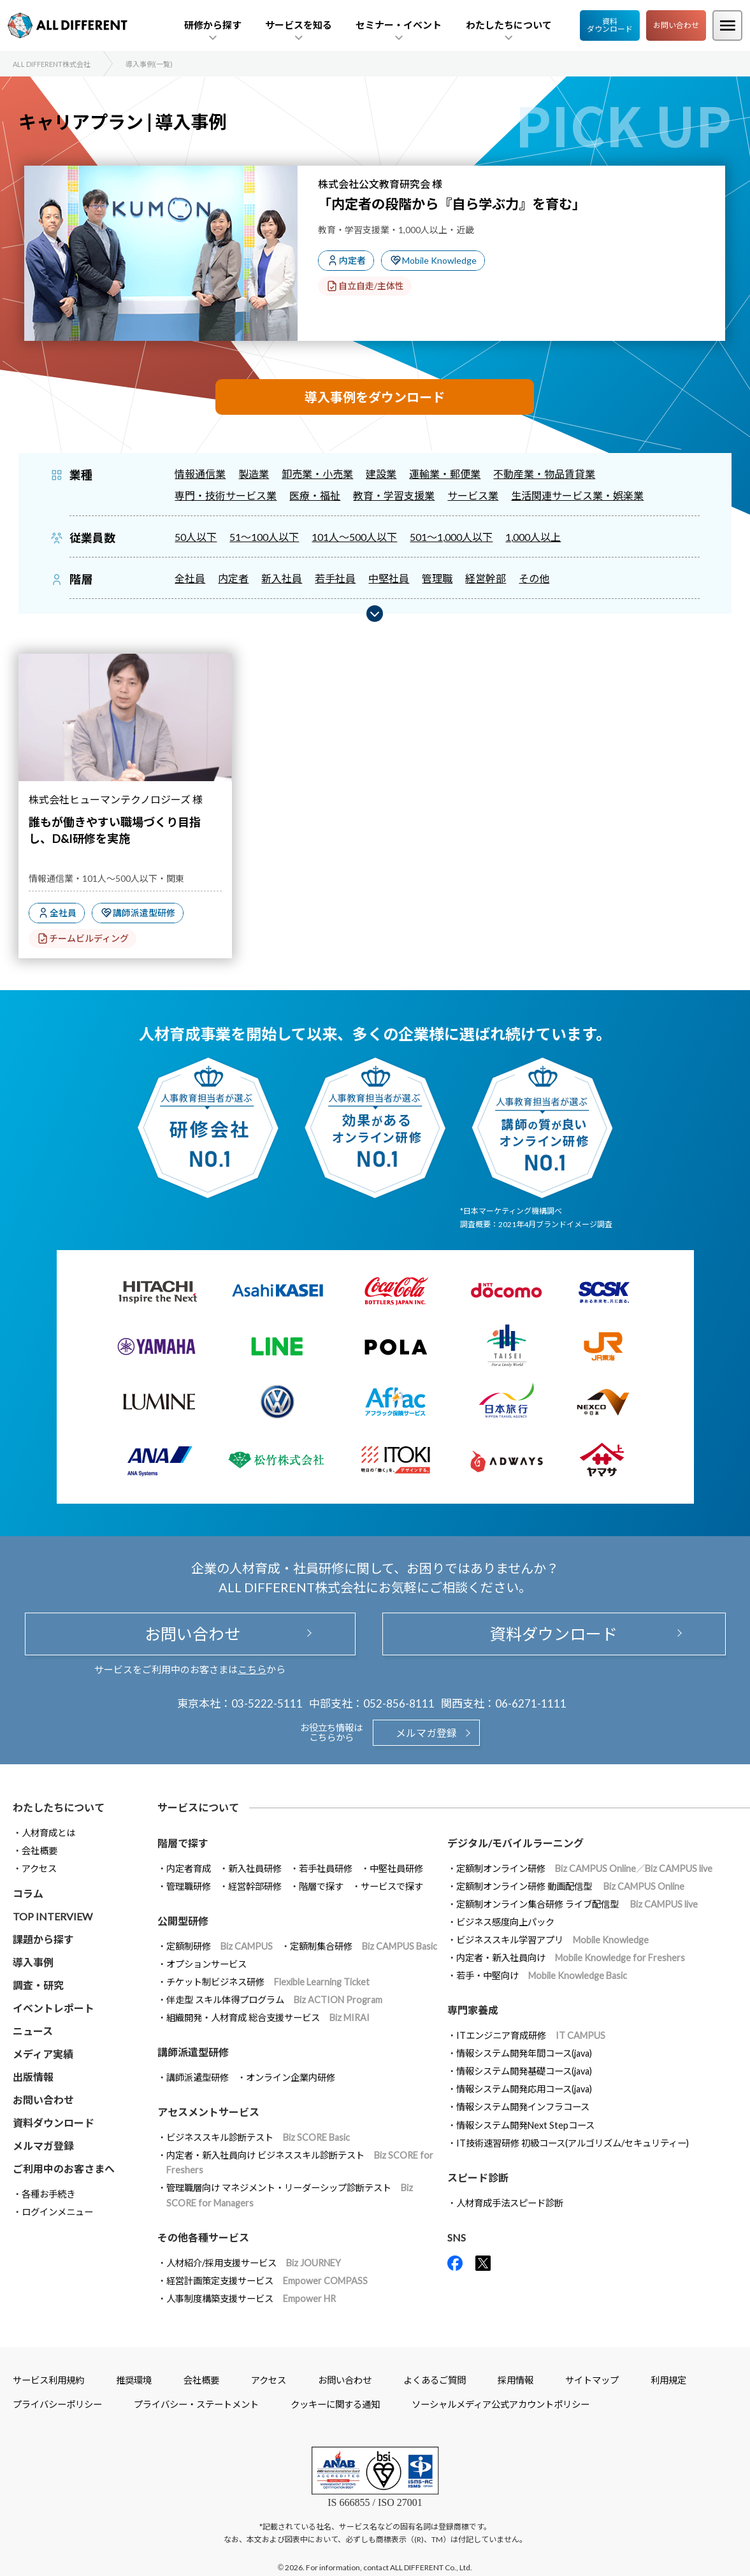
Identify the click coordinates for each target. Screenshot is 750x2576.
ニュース (33, 2031)
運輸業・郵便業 (444, 474)
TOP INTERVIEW (52, 1916)
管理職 (437, 578)
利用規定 (668, 2380)
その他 (534, 578)
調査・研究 (38, 1985)
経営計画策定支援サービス (267, 2280)
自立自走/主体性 (371, 285)
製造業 (253, 474)
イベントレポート (53, 2008)
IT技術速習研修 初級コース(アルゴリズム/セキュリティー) (572, 2143)
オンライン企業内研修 (290, 2077)
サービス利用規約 (48, 2380)
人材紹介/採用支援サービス (253, 2262)
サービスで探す (392, 1886)
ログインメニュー (57, 2211)
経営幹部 (485, 578)
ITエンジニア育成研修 (530, 2035)
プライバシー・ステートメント (196, 2404)
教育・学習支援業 (394, 495)
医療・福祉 (314, 495)
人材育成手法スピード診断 (509, 2203)
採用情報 (515, 2380)
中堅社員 (388, 578)
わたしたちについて (59, 1807)
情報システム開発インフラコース (522, 2106)
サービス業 (472, 495)
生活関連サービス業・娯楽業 (577, 495)
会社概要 (39, 1850)
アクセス (39, 1868)
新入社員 (281, 578)
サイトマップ (592, 2380)
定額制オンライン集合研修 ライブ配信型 (577, 1904)
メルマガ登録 (426, 1733)
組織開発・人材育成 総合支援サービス (268, 2017)
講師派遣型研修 (144, 912)
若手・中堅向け (541, 1975)
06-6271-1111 (530, 1703)
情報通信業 (200, 474)
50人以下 (196, 537)
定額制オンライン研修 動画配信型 (570, 1886)
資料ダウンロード (610, 25)
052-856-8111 (399, 1703)
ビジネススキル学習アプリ (552, 1939)
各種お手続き (48, 2194)
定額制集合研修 (363, 1946)
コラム (28, 1893)
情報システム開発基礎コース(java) (524, 2071)
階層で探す (321, 1886)
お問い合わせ (676, 25)
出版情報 (33, 2077)
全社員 (190, 578)
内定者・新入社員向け (570, 1957)
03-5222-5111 (267, 1703)
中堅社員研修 (396, 1868)
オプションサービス (206, 1964)
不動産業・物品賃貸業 (544, 474)
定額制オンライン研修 (584, 1868)
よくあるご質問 (434, 2380)
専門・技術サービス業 (226, 495)
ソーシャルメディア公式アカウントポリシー (500, 2404)
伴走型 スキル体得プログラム (274, 1999)
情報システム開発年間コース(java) (524, 2053)
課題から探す (43, 1939)
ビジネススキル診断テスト (258, 2137)
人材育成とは (48, 1832)
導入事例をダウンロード (375, 397)
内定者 (352, 260)
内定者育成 (188, 1868)
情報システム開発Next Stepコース (525, 2125)
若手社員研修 (325, 1868)
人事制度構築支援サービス (251, 2298)
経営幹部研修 (255, 1886)
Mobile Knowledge (439, 260)
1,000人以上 (533, 537)
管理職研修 (188, 1886)
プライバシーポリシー (57, 2404)
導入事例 (33, 1962)
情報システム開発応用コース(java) (524, 2088)
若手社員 (335, 578)
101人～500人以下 (354, 537)
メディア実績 (43, 2054)
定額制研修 (219, 1946)
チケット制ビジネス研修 (268, 1981)
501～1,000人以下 (451, 537)
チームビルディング (89, 938)
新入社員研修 (255, 1868)
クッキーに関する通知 (335, 2404)
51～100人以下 (264, 537)
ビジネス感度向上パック (505, 1922)
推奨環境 (134, 2380)
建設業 (381, 474)
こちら (252, 1669)
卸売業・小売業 (317, 474)
